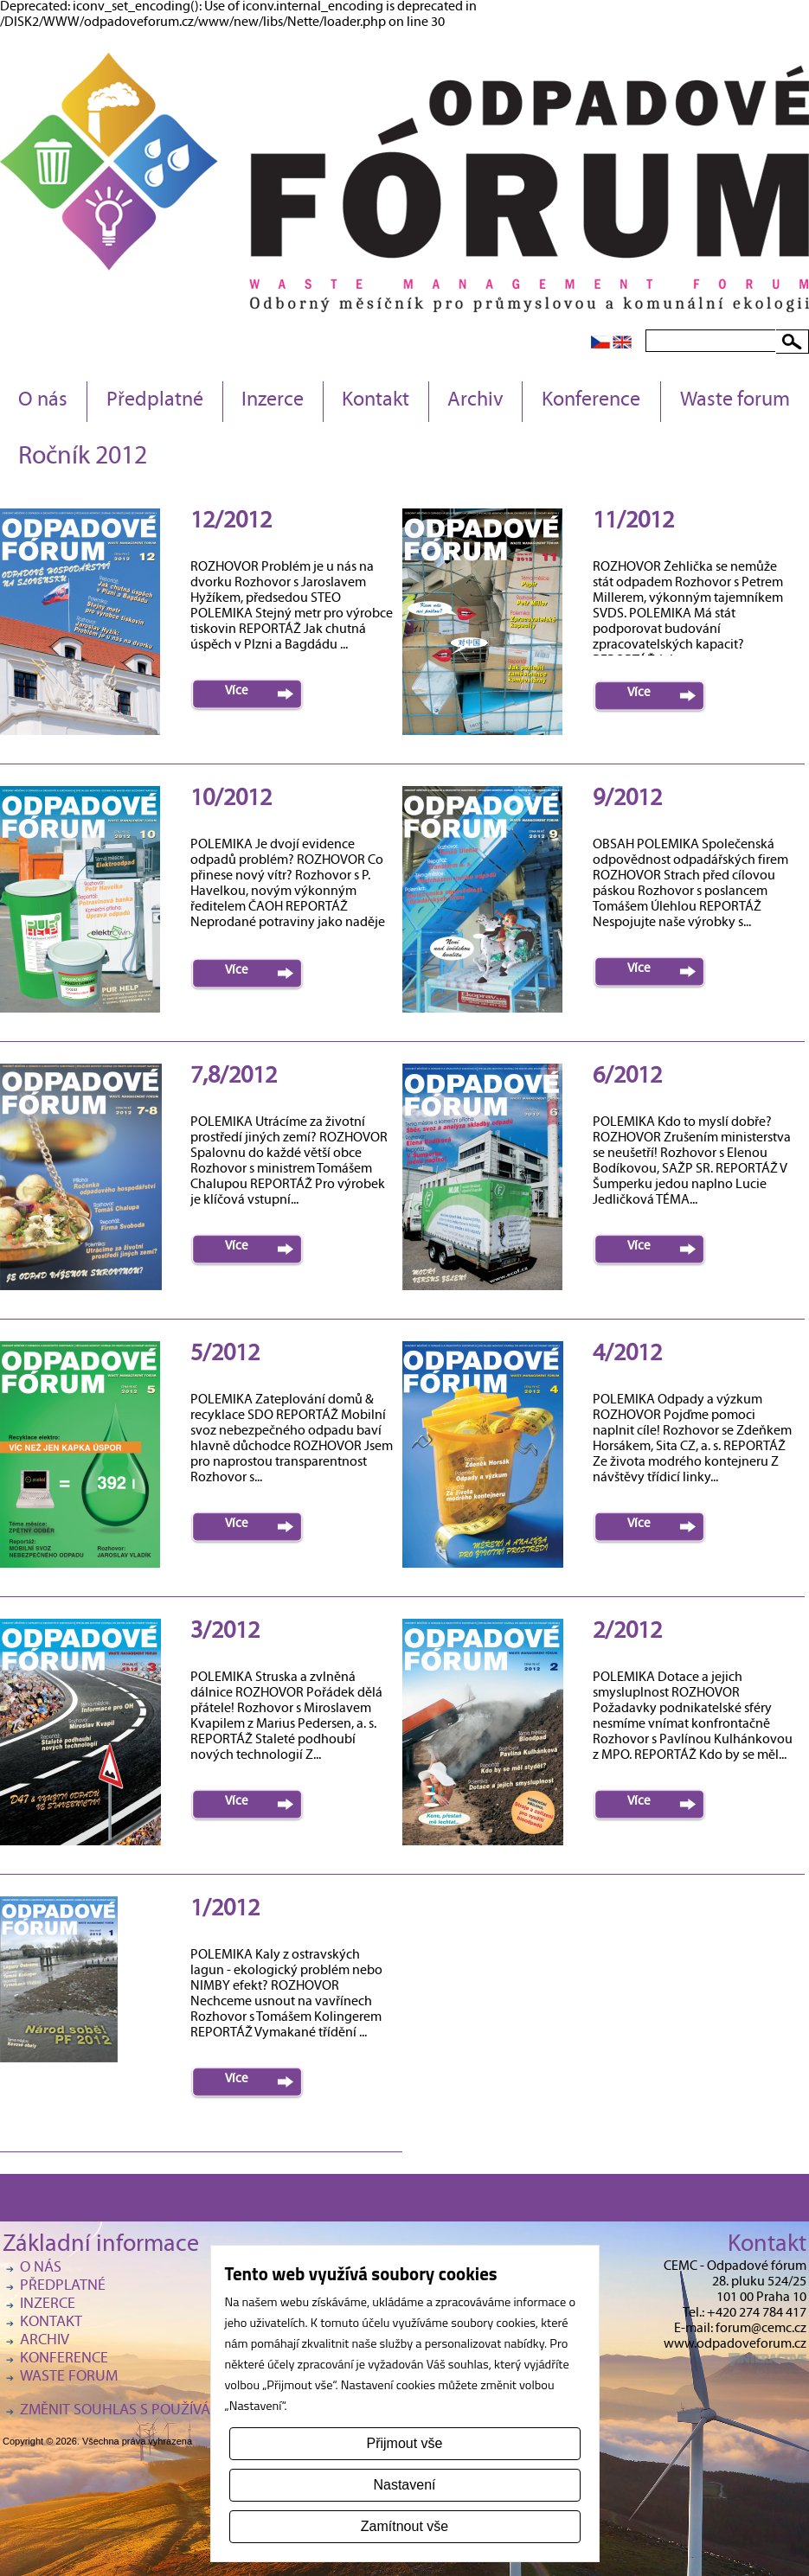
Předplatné (154, 401)
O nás (42, 401)
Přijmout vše (404, 2443)
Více (236, 692)
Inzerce (272, 401)
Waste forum (735, 401)
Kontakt (375, 401)
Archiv (475, 401)
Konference (591, 401)
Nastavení (404, 2484)
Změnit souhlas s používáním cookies (158, 2411)
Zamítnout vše (404, 2526)
